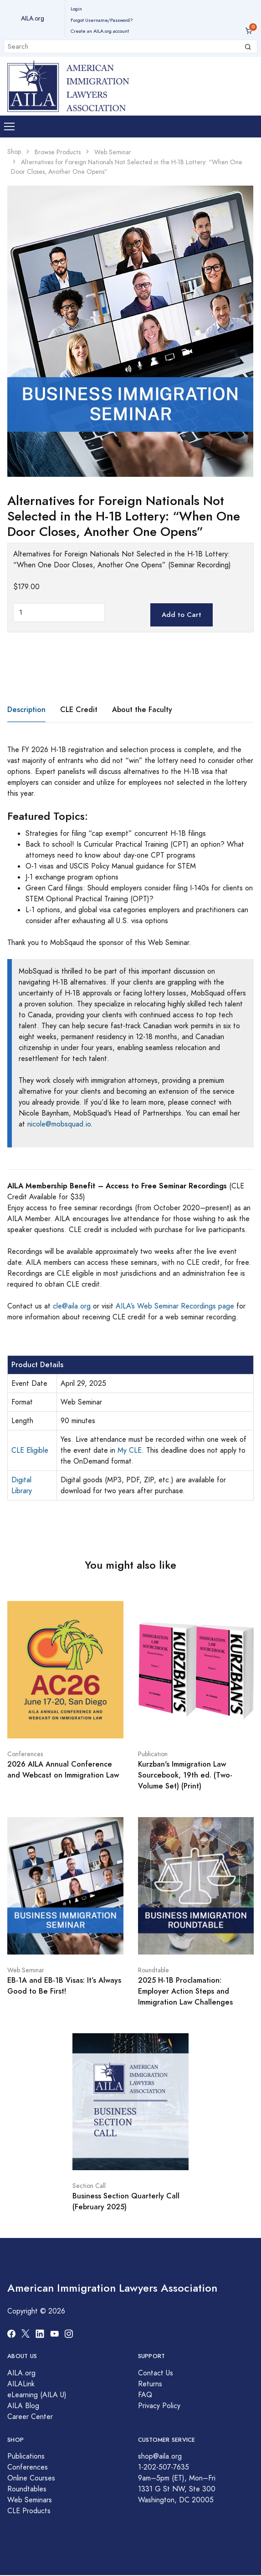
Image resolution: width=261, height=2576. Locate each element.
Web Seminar (112, 152)
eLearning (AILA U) (37, 2395)
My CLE (130, 1450)
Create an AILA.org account (100, 31)
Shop (14, 151)
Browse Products (58, 152)
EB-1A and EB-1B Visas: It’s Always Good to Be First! (64, 1985)
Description (26, 709)
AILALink (21, 2384)
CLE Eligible (29, 1450)
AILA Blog (23, 2406)
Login (76, 8)
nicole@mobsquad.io (59, 1124)
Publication (153, 1754)
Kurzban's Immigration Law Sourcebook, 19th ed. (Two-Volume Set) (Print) (185, 1775)
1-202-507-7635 (163, 2467)
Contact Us (155, 2373)
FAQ (145, 2395)
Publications (26, 2456)
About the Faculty (142, 709)
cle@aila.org (72, 1306)
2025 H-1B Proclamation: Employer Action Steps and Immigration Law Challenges (185, 1991)
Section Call (89, 2186)
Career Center (30, 2417)
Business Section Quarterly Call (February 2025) (125, 2201)
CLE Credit (78, 709)
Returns (150, 2384)
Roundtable (153, 1970)
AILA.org (32, 18)
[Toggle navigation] (9, 126)
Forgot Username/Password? (102, 20)
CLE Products (29, 2511)
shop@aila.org (160, 2456)
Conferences (25, 1754)
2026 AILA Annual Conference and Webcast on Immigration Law (63, 1769)
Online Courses (31, 2478)
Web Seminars (29, 2500)
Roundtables (26, 2489)
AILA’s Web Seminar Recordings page (175, 1306)
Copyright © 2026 (36, 2311)
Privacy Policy (159, 2406)
